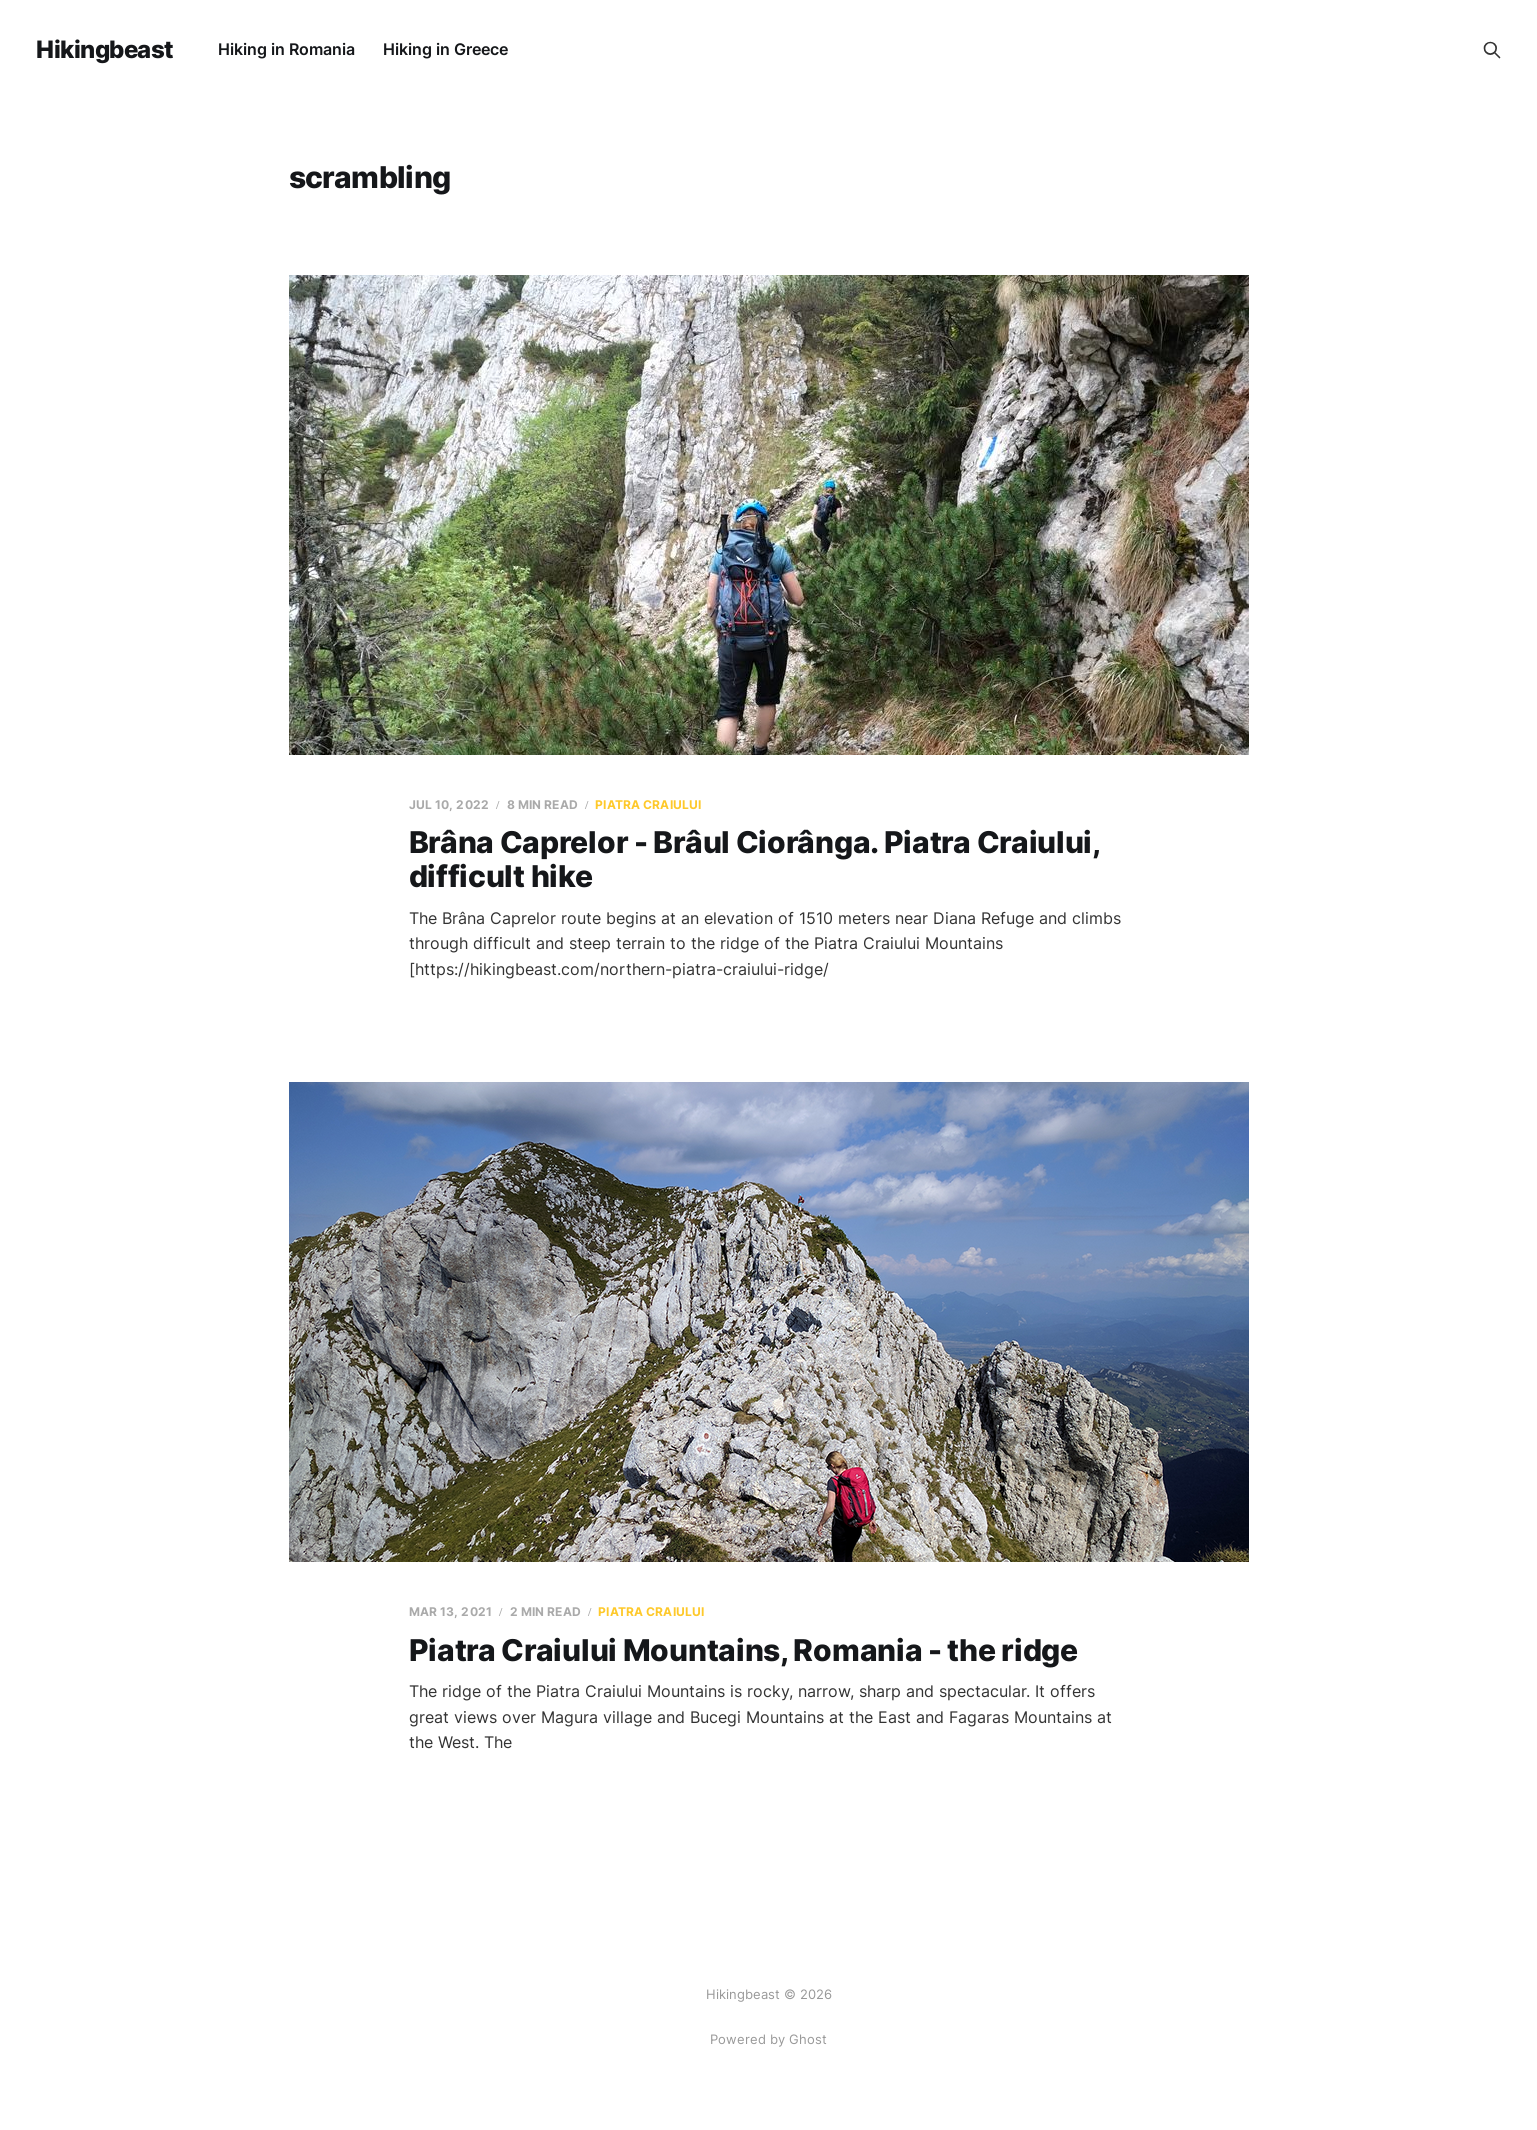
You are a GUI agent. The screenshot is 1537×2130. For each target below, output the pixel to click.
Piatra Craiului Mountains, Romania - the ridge (743, 1650)
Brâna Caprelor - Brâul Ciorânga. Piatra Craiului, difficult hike (754, 859)
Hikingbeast (105, 50)
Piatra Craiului (648, 804)
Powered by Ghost (768, 2039)
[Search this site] (1492, 50)
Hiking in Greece (445, 49)
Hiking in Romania (286, 49)
